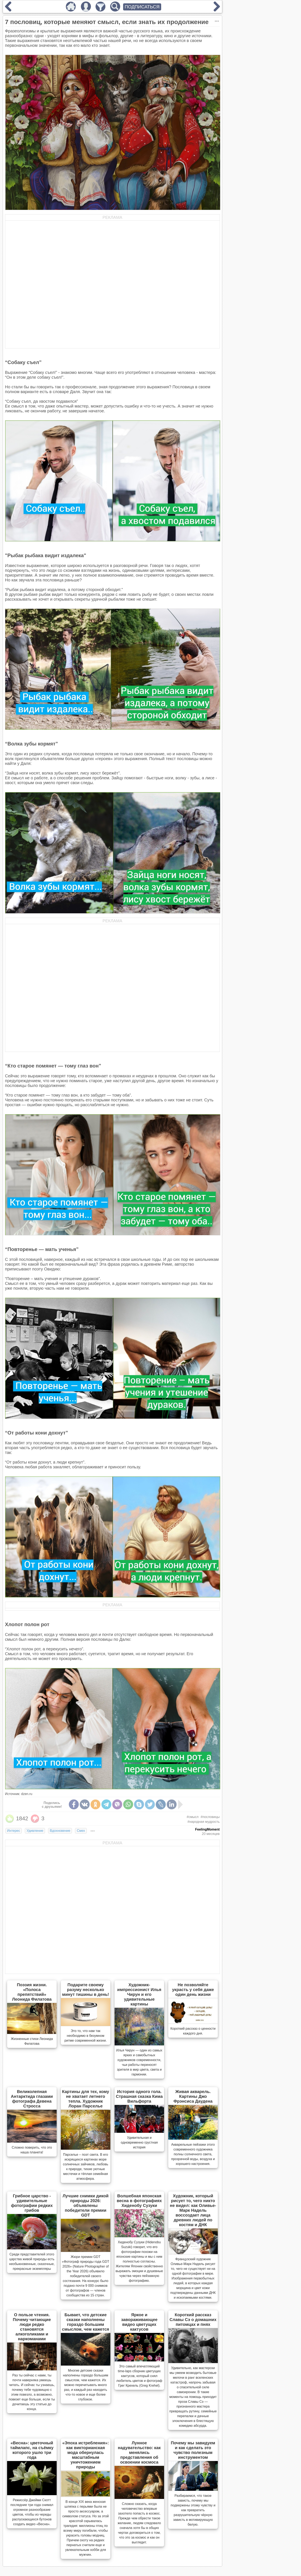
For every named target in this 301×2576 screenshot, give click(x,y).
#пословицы (210, 1817)
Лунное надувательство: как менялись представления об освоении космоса (139, 2452)
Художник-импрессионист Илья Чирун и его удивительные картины (139, 1994)
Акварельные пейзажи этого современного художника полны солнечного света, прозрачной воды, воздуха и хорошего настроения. (193, 2154)
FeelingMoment (207, 1829)
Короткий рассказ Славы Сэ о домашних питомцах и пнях (193, 2319)
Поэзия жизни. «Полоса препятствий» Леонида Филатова (32, 1991)
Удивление (35, 1830)
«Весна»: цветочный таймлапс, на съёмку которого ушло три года (32, 2450)
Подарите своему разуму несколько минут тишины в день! (85, 1989)
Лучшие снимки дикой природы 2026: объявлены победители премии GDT (85, 2205)
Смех (81, 1830)
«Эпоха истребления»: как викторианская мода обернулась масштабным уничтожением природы (85, 2455)
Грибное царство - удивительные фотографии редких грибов (32, 2203)
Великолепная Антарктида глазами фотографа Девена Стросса (32, 2098)
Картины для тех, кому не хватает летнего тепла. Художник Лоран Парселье (85, 2098)
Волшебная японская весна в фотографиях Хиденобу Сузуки (139, 2201)
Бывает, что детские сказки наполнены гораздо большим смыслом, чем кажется (85, 2321)
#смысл (193, 1817)
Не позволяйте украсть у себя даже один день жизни (193, 1989)
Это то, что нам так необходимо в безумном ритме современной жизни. (85, 2035)
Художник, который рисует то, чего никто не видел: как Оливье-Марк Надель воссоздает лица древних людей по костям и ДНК (193, 2210)
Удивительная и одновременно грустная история (139, 2142)
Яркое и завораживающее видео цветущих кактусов (139, 2321)
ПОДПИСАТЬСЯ (142, 6)
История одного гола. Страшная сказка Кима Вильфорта (139, 2096)
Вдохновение (60, 1830)
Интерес (13, 1830)
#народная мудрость (203, 1821)
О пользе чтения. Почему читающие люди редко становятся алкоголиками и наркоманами (32, 2326)
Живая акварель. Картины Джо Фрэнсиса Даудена (193, 2096)
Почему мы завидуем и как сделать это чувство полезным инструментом (193, 2450)
